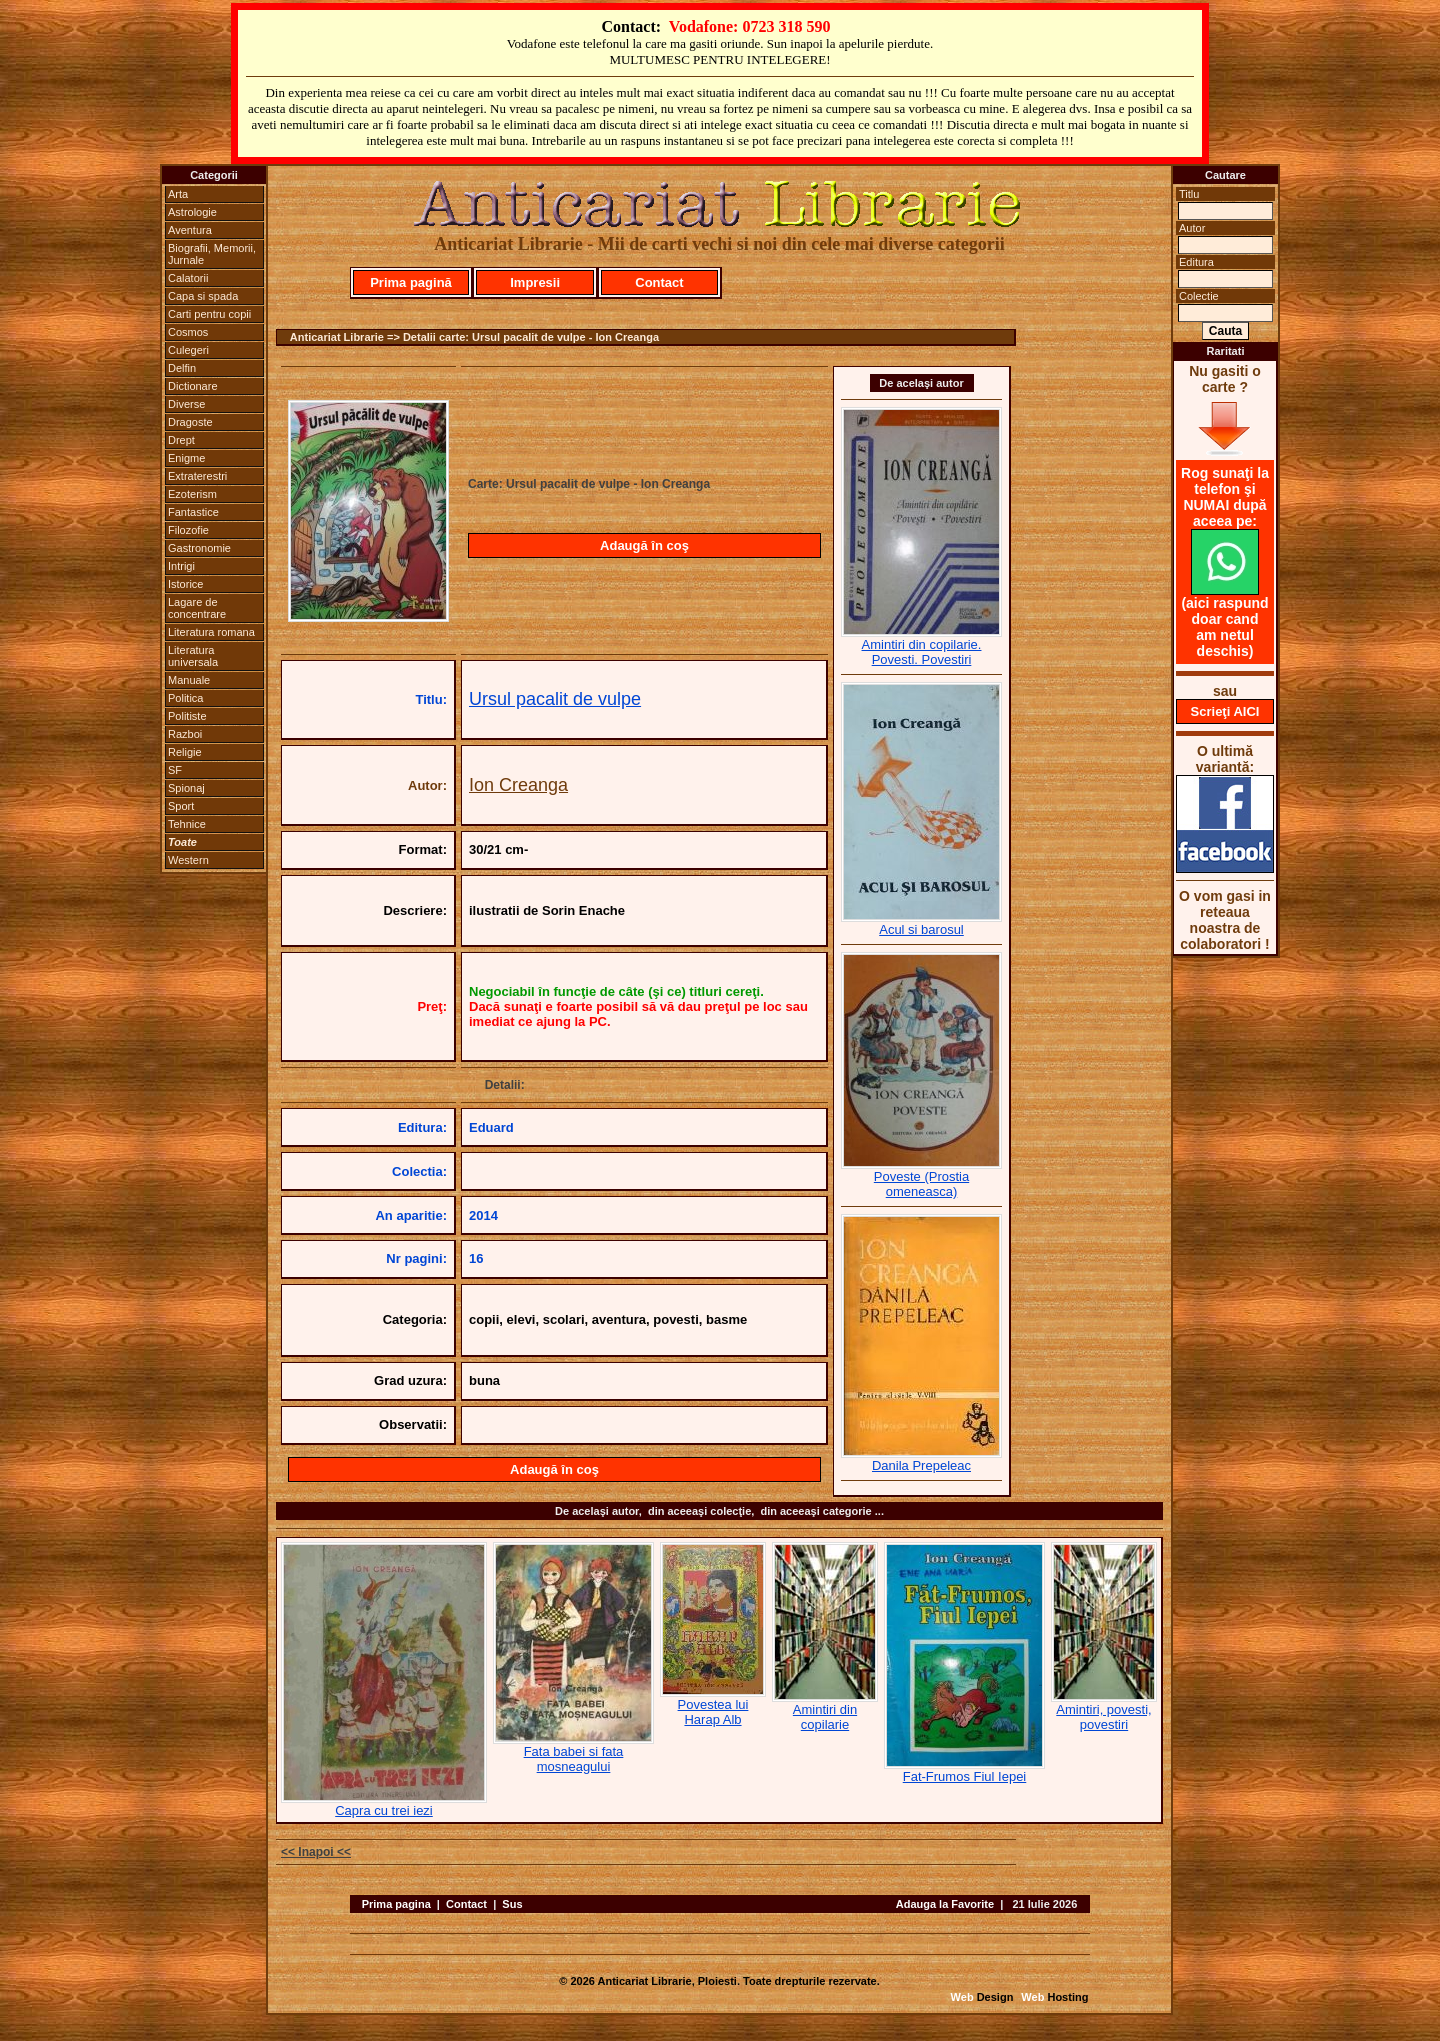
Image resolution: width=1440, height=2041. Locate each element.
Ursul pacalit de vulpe (555, 699)
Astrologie (192, 212)
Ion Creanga (518, 785)
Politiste (187, 716)
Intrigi (181, 566)
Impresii (535, 282)
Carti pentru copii (209, 314)
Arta (178, 194)
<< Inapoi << (316, 1852)
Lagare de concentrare (197, 608)
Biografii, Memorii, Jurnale (212, 254)
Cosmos (188, 332)
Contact (659, 282)
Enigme (186, 458)
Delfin (182, 368)
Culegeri (188, 350)
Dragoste (190, 422)
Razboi (185, 734)
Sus (512, 1904)
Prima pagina (396, 1904)
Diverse (186, 404)
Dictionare (193, 386)
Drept (181, 440)
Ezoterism (192, 494)
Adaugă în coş (644, 545)
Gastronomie (199, 548)
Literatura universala (193, 656)
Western (188, 860)
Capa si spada (203, 296)
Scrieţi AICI (1225, 711)
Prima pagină (411, 282)
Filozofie (188, 530)
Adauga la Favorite (945, 1904)
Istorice (185, 584)
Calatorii (188, 278)
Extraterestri (197, 476)
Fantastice (193, 512)
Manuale (189, 680)
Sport (181, 806)
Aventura (190, 230)
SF (175, 770)
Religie (185, 752)
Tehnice (187, 824)
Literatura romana (211, 632)
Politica (185, 698)
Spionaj (186, 788)
